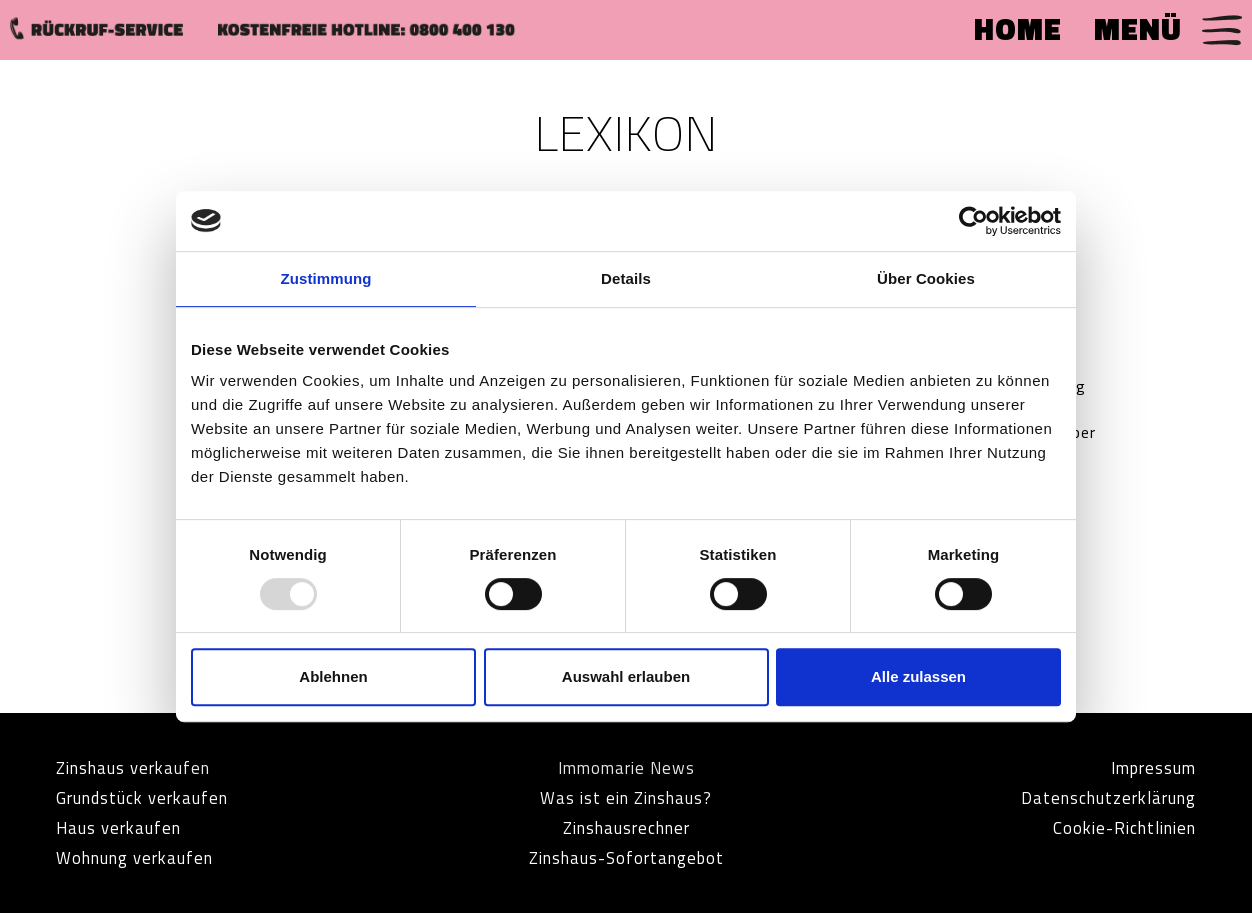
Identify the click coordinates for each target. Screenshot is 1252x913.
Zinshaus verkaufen (140, 767)
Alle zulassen (918, 676)
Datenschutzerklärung (1100, 797)
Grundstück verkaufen (150, 797)
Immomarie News (626, 767)
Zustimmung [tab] (326, 278)
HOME (1018, 29)
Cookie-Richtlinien (1118, 827)
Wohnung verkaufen (142, 857)
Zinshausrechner (626, 827)
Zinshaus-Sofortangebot (626, 857)
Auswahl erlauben (626, 676)
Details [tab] (626, 278)
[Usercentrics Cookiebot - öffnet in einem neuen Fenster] (973, 221)
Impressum (1148, 767)
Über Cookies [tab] (926, 278)
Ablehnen (333, 676)
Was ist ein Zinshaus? (626, 797)
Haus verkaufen (123, 827)
